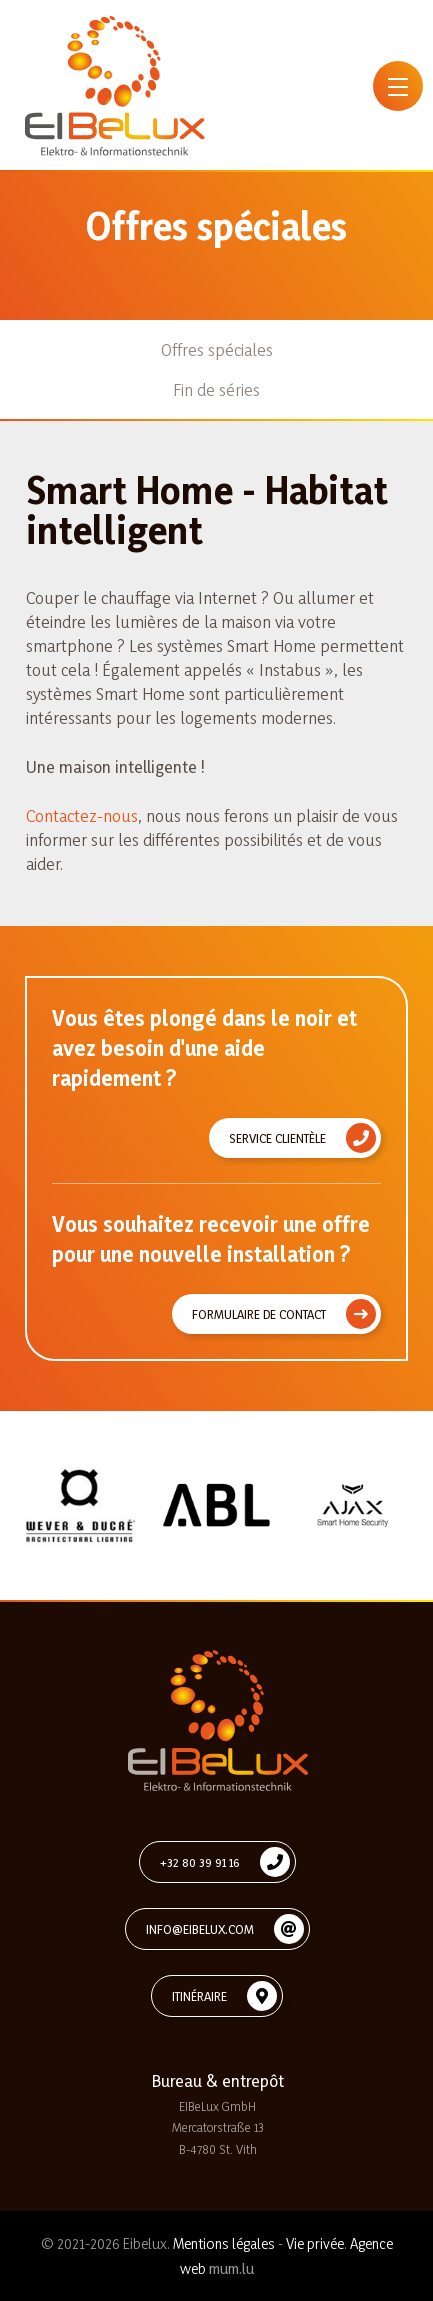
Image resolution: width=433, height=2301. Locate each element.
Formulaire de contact (259, 1314)
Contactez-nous (82, 815)
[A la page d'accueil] (115, 86)
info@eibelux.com (200, 1929)
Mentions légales (224, 2243)
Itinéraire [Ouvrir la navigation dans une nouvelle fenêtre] (199, 1996)
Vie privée (315, 2243)
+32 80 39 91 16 (200, 1862)
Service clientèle (277, 1138)
